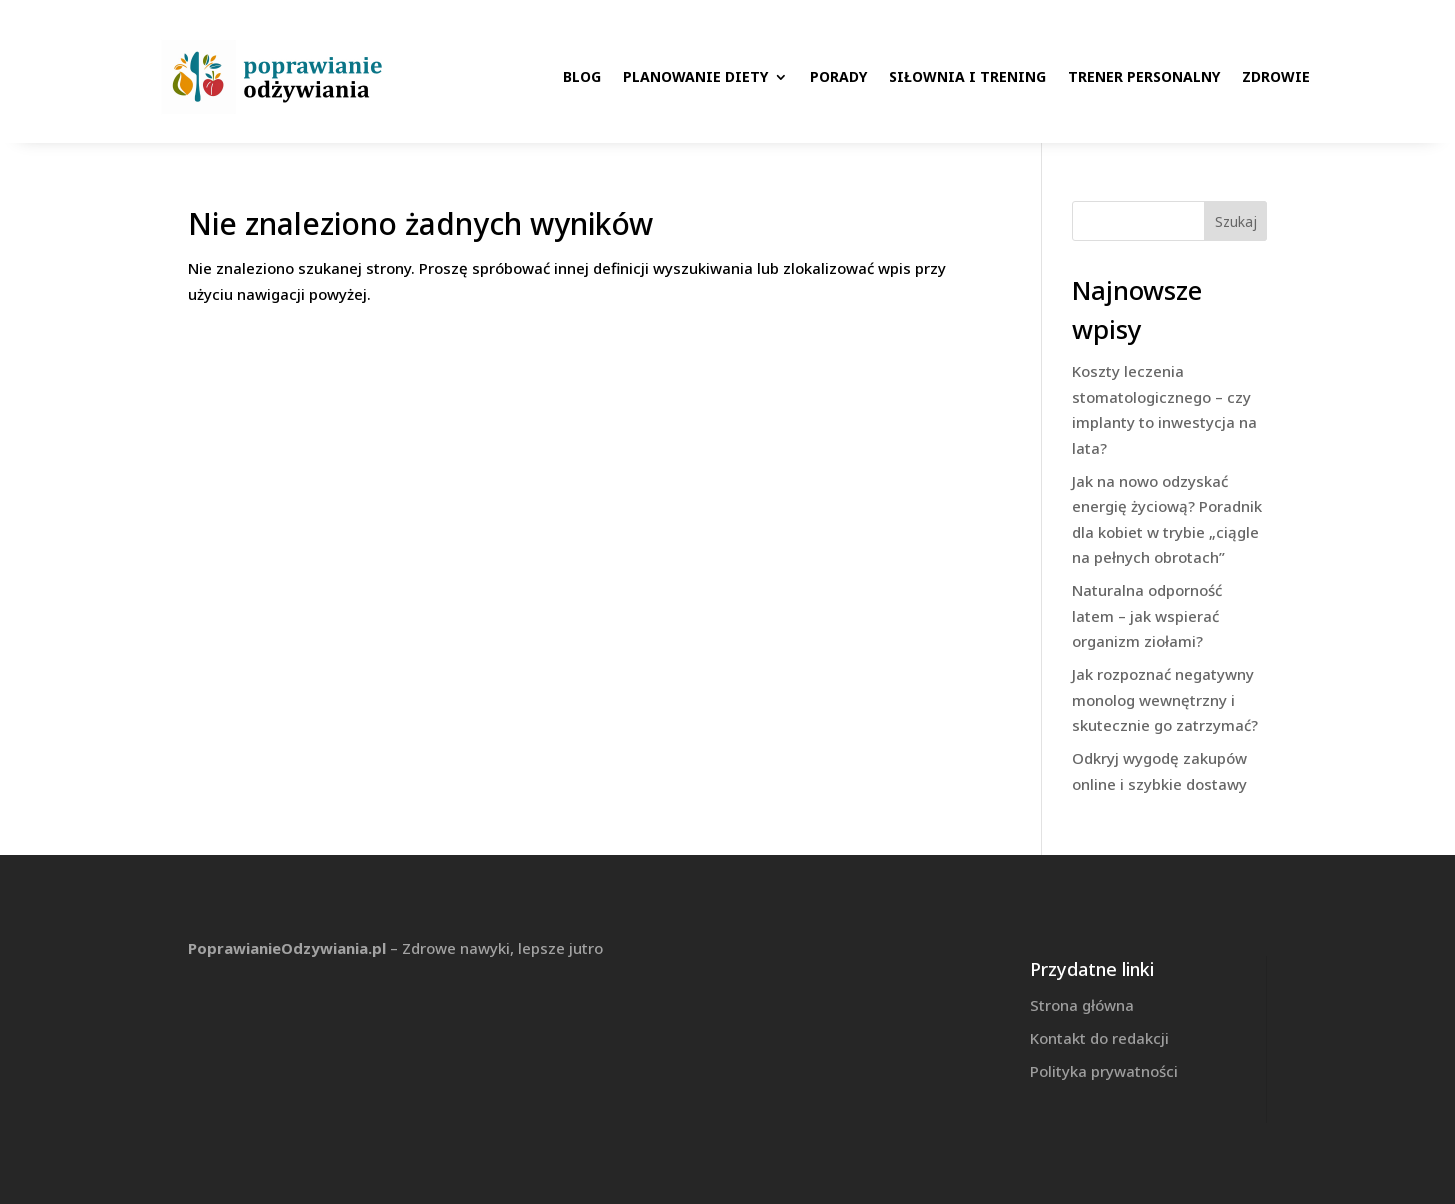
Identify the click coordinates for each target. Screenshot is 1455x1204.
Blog (582, 76)
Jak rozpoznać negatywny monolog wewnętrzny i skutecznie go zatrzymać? (1165, 699)
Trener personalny (1144, 76)
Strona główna (1082, 1005)
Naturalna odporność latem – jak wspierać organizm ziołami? (1147, 615)
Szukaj (1236, 221)
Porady (838, 76)
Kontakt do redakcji (1099, 1038)
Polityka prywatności (1104, 1071)
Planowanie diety (695, 76)
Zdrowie (1276, 76)
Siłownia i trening (967, 76)
